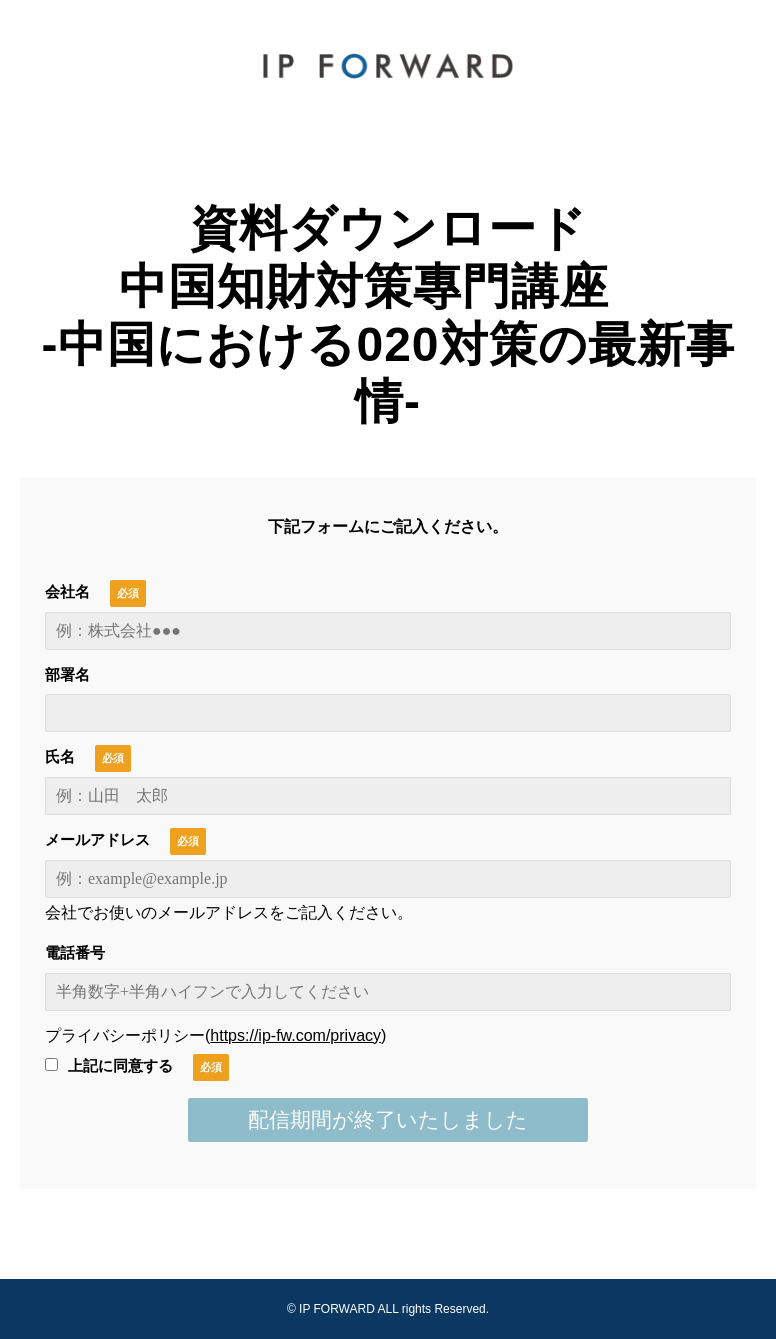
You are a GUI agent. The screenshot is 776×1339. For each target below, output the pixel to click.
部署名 (67, 674)
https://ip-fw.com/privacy (295, 1035)
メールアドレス (97, 839)
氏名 (60, 756)
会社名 (67, 591)
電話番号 (75, 952)
